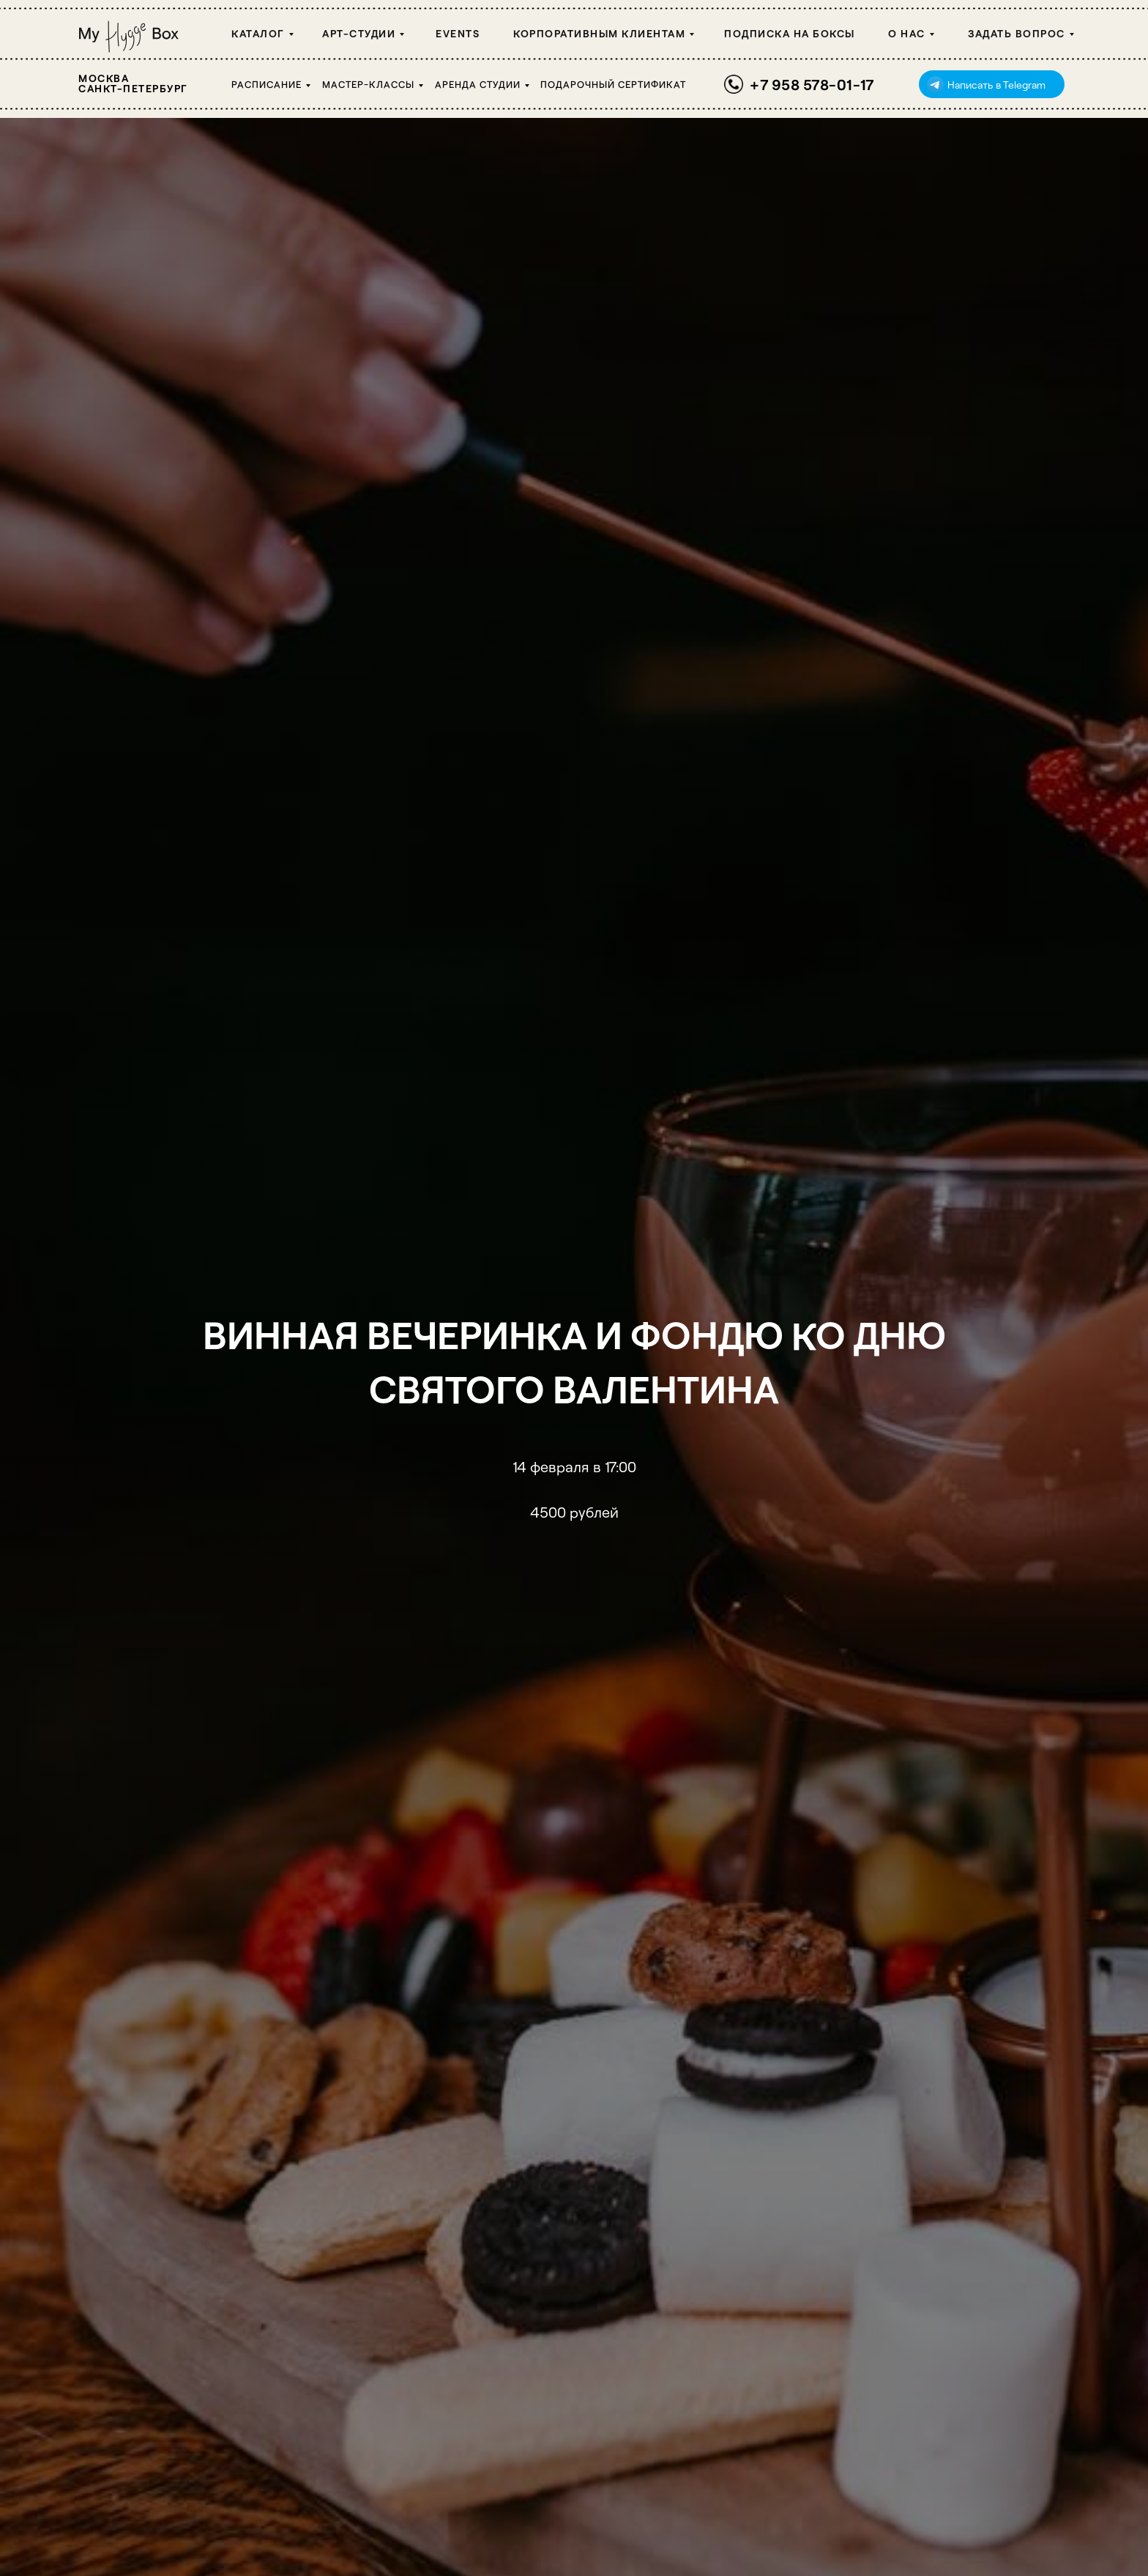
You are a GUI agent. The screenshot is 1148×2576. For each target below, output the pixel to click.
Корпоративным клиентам (599, 33)
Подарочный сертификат (613, 84)
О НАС (906, 33)
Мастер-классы (368, 84)
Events (458, 33)
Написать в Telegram (996, 84)
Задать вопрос (1016, 33)
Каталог (258, 33)
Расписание (266, 84)
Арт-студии (358, 33)
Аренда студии (478, 84)
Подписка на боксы (789, 33)
